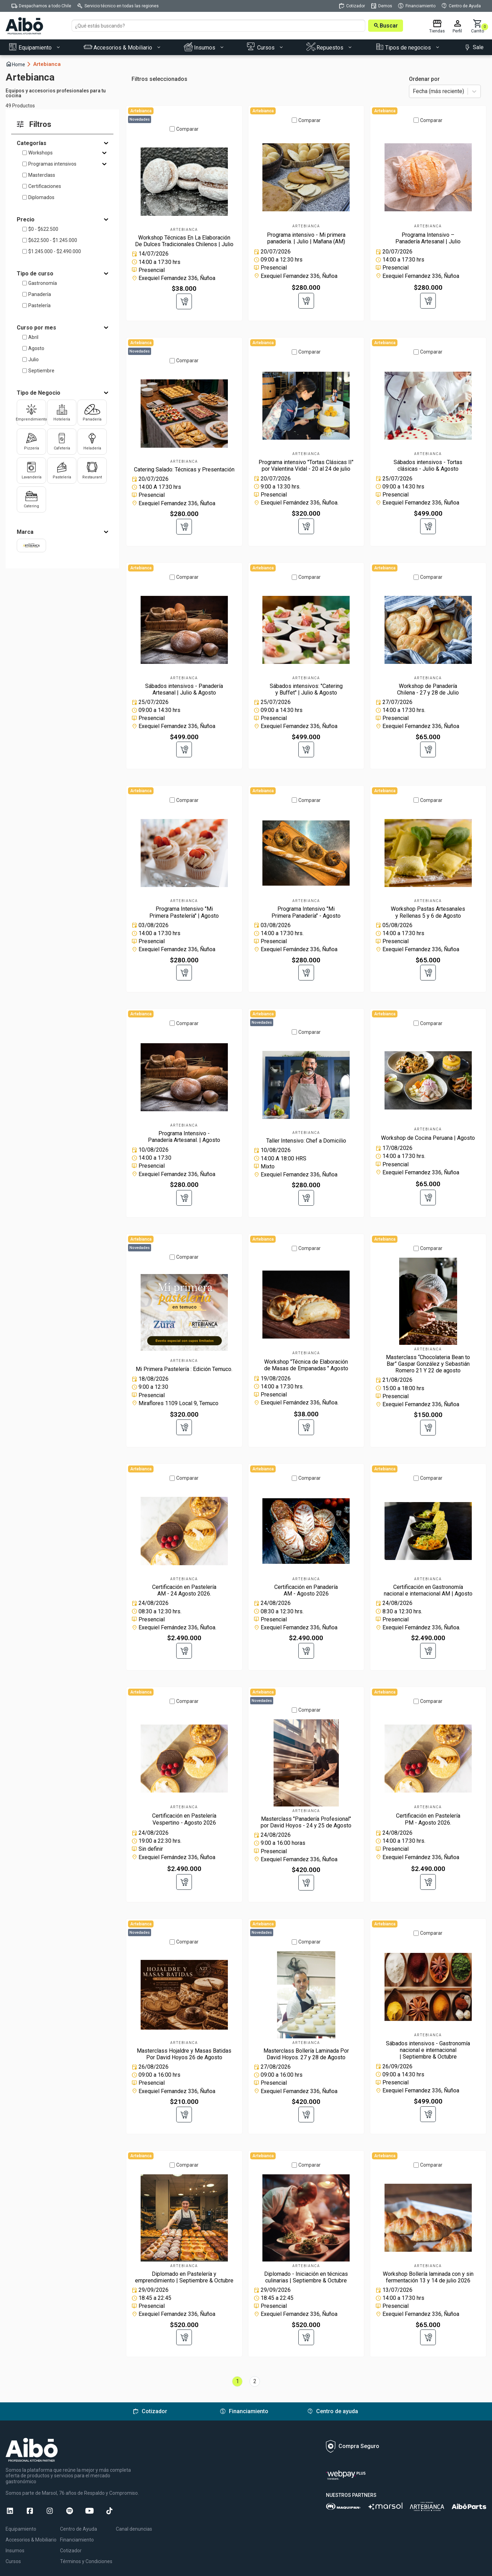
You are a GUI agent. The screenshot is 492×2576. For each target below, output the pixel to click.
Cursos (13, 2559)
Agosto (36, 348)
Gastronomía (42, 283)
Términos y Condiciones (86, 2559)
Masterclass (41, 175)
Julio (33, 359)
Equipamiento (21, 2526)
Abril (33, 337)
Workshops (40, 153)
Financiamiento (77, 2537)
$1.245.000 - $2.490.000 (54, 251)
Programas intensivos (52, 164)
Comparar (187, 127)
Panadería (39, 294)
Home (18, 64)
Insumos (15, 2548)
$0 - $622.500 (43, 229)
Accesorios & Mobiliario (31, 2537)
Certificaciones (44, 186)
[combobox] (413, 91)
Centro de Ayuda (78, 2526)
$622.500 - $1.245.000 (52, 240)
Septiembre (41, 370)
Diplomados (41, 197)
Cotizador (71, 2548)
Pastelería (39, 305)
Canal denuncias (134, 2526)
